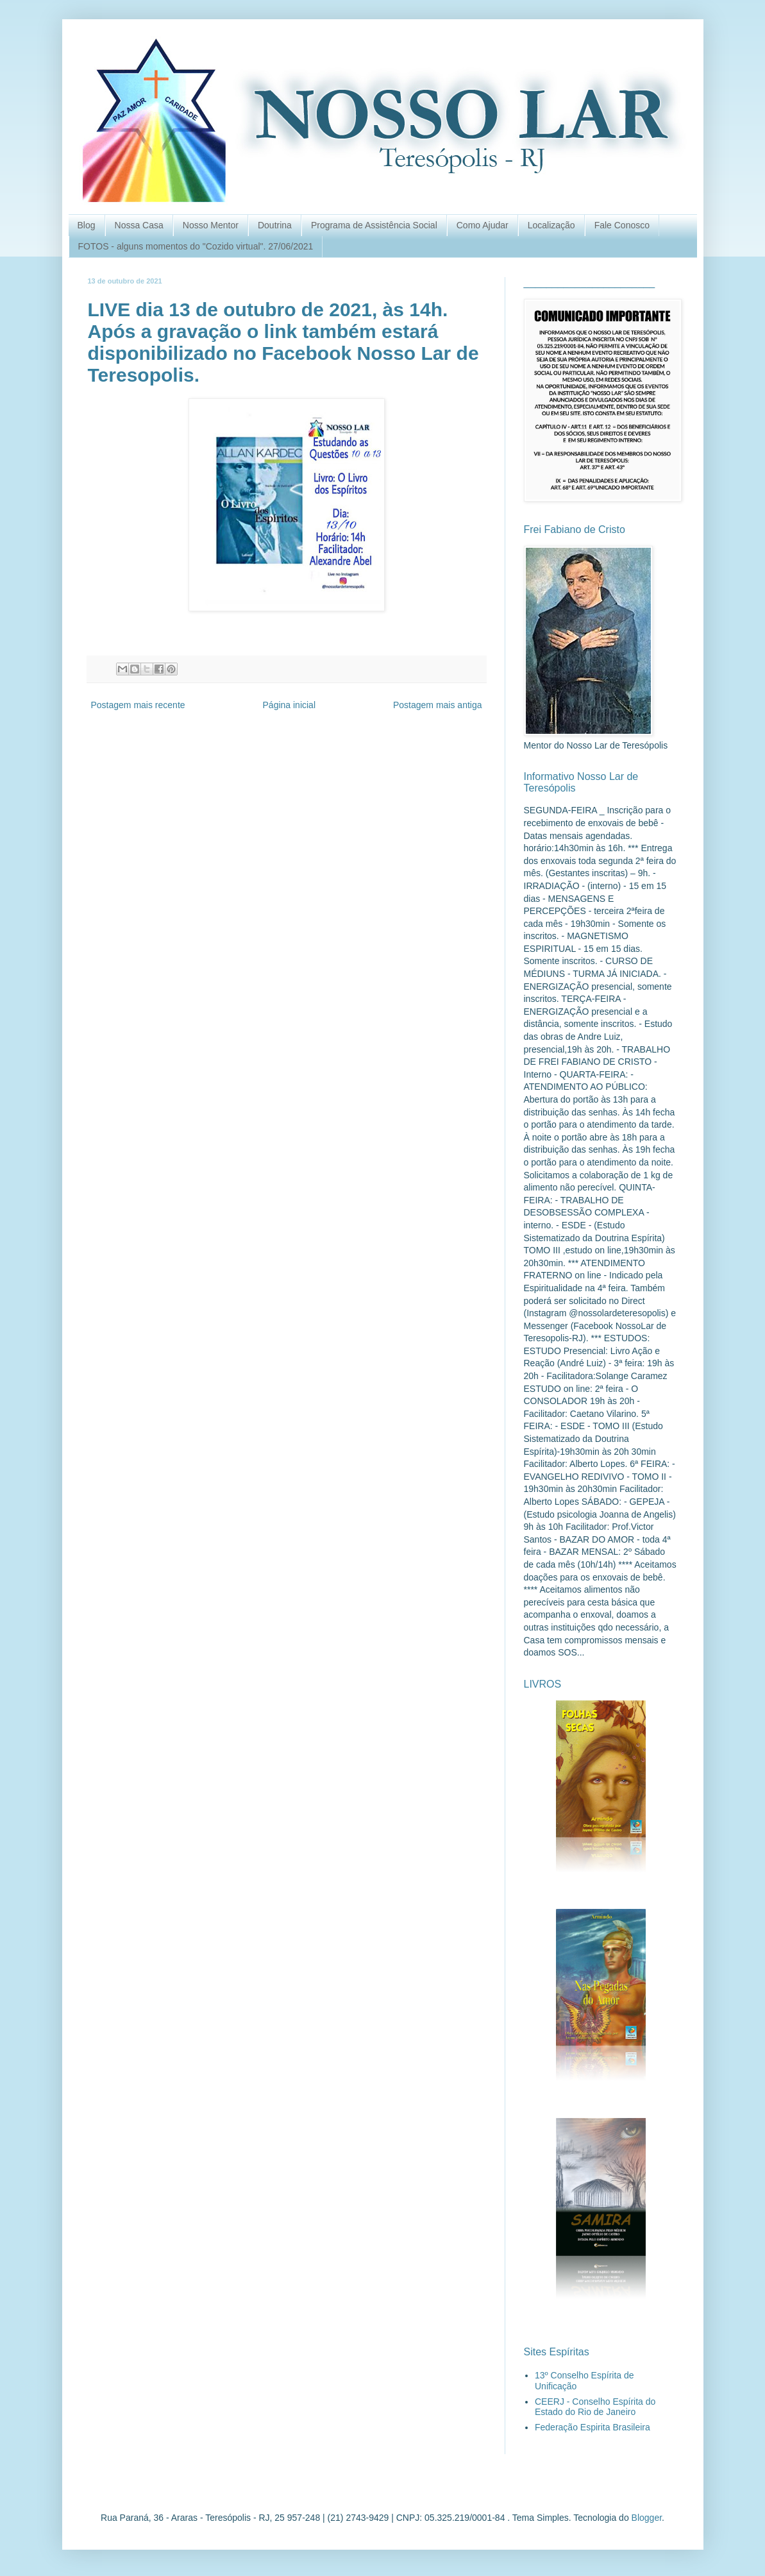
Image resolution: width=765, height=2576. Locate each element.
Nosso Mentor (211, 225)
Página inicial (289, 705)
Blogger (647, 2517)
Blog (87, 225)
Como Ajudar (483, 225)
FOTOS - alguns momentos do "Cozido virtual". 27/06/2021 (196, 246)
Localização (551, 225)
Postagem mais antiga (437, 705)
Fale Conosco (622, 225)
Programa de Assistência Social (374, 225)
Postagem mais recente (138, 705)
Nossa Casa (139, 225)
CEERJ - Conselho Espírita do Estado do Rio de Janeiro (595, 2407)
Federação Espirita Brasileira (592, 2427)
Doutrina (275, 225)
